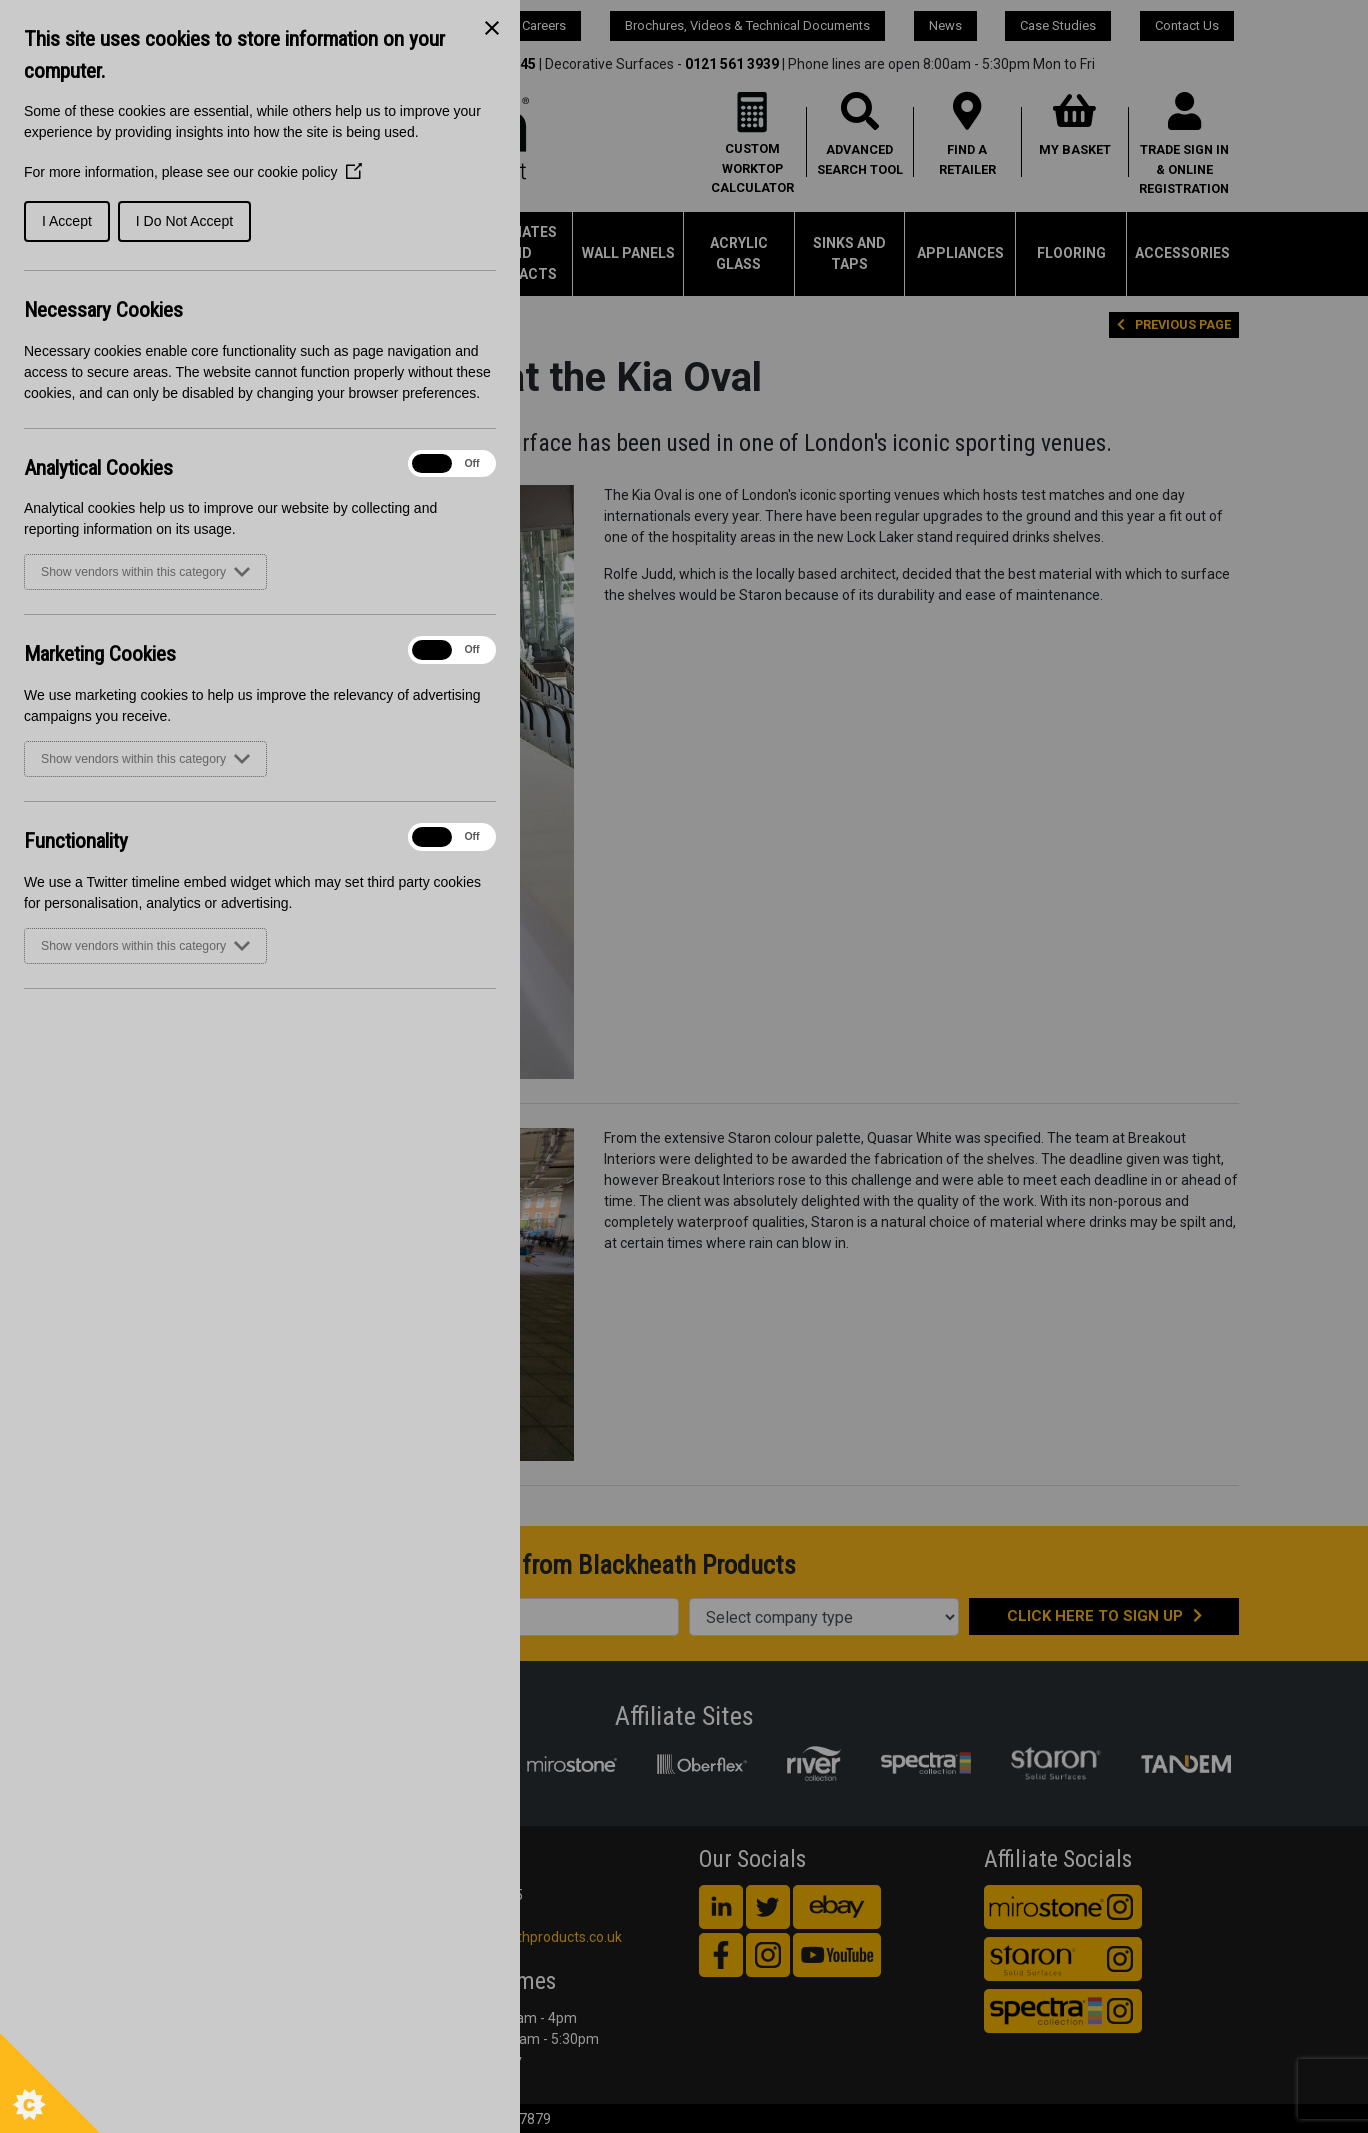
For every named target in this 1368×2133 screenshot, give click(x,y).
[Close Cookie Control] (492, 28)
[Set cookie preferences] (50, 2083)
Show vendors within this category (145, 572)
